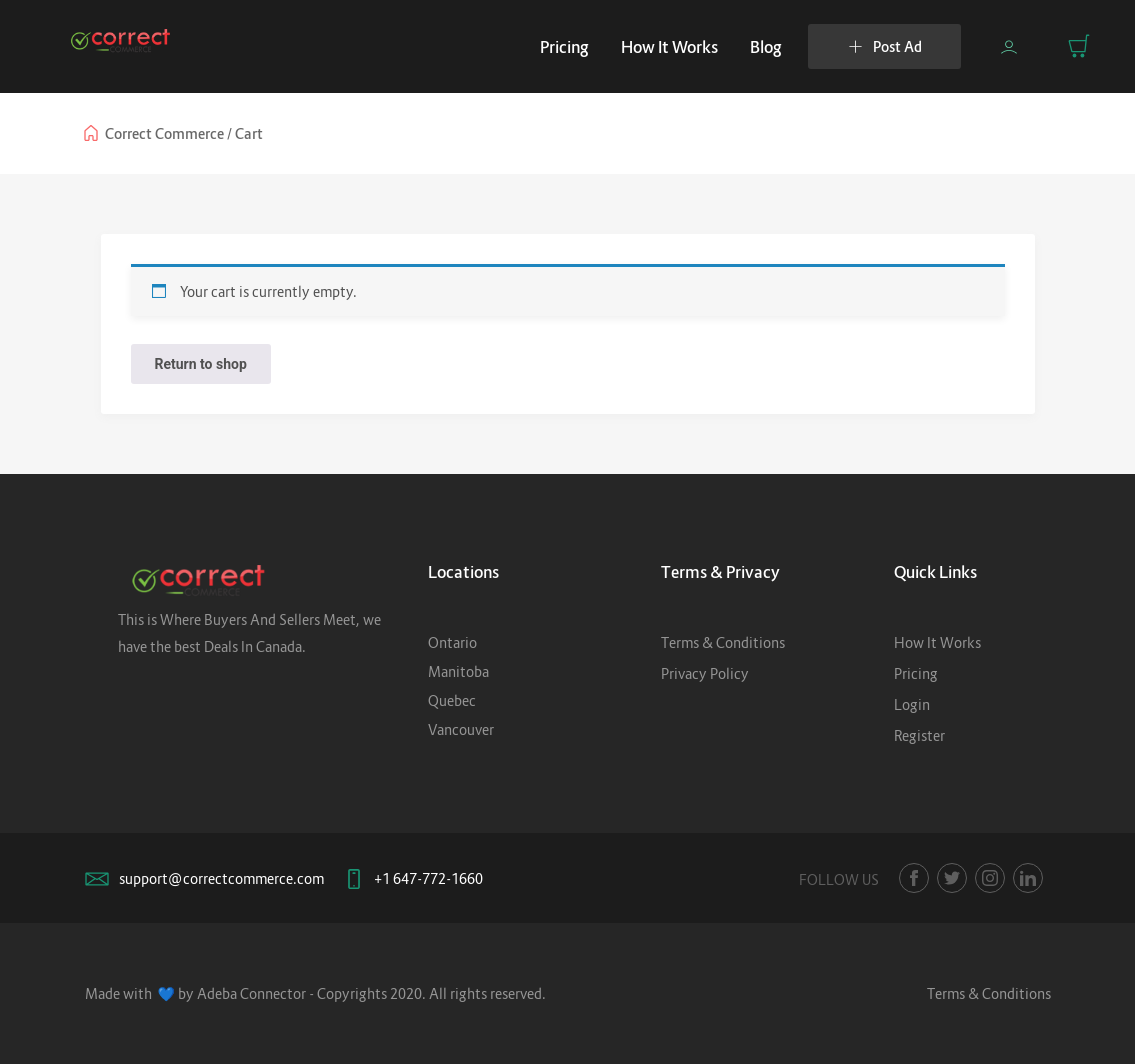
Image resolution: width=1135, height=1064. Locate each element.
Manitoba (458, 671)
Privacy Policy (705, 673)
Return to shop (201, 364)
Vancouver (461, 729)
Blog (766, 47)
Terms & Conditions (723, 642)
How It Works (669, 47)
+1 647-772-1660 (428, 878)
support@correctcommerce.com (221, 878)
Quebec (452, 700)
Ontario (452, 642)
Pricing (564, 47)
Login (912, 704)
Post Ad (885, 46)
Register (919, 735)
